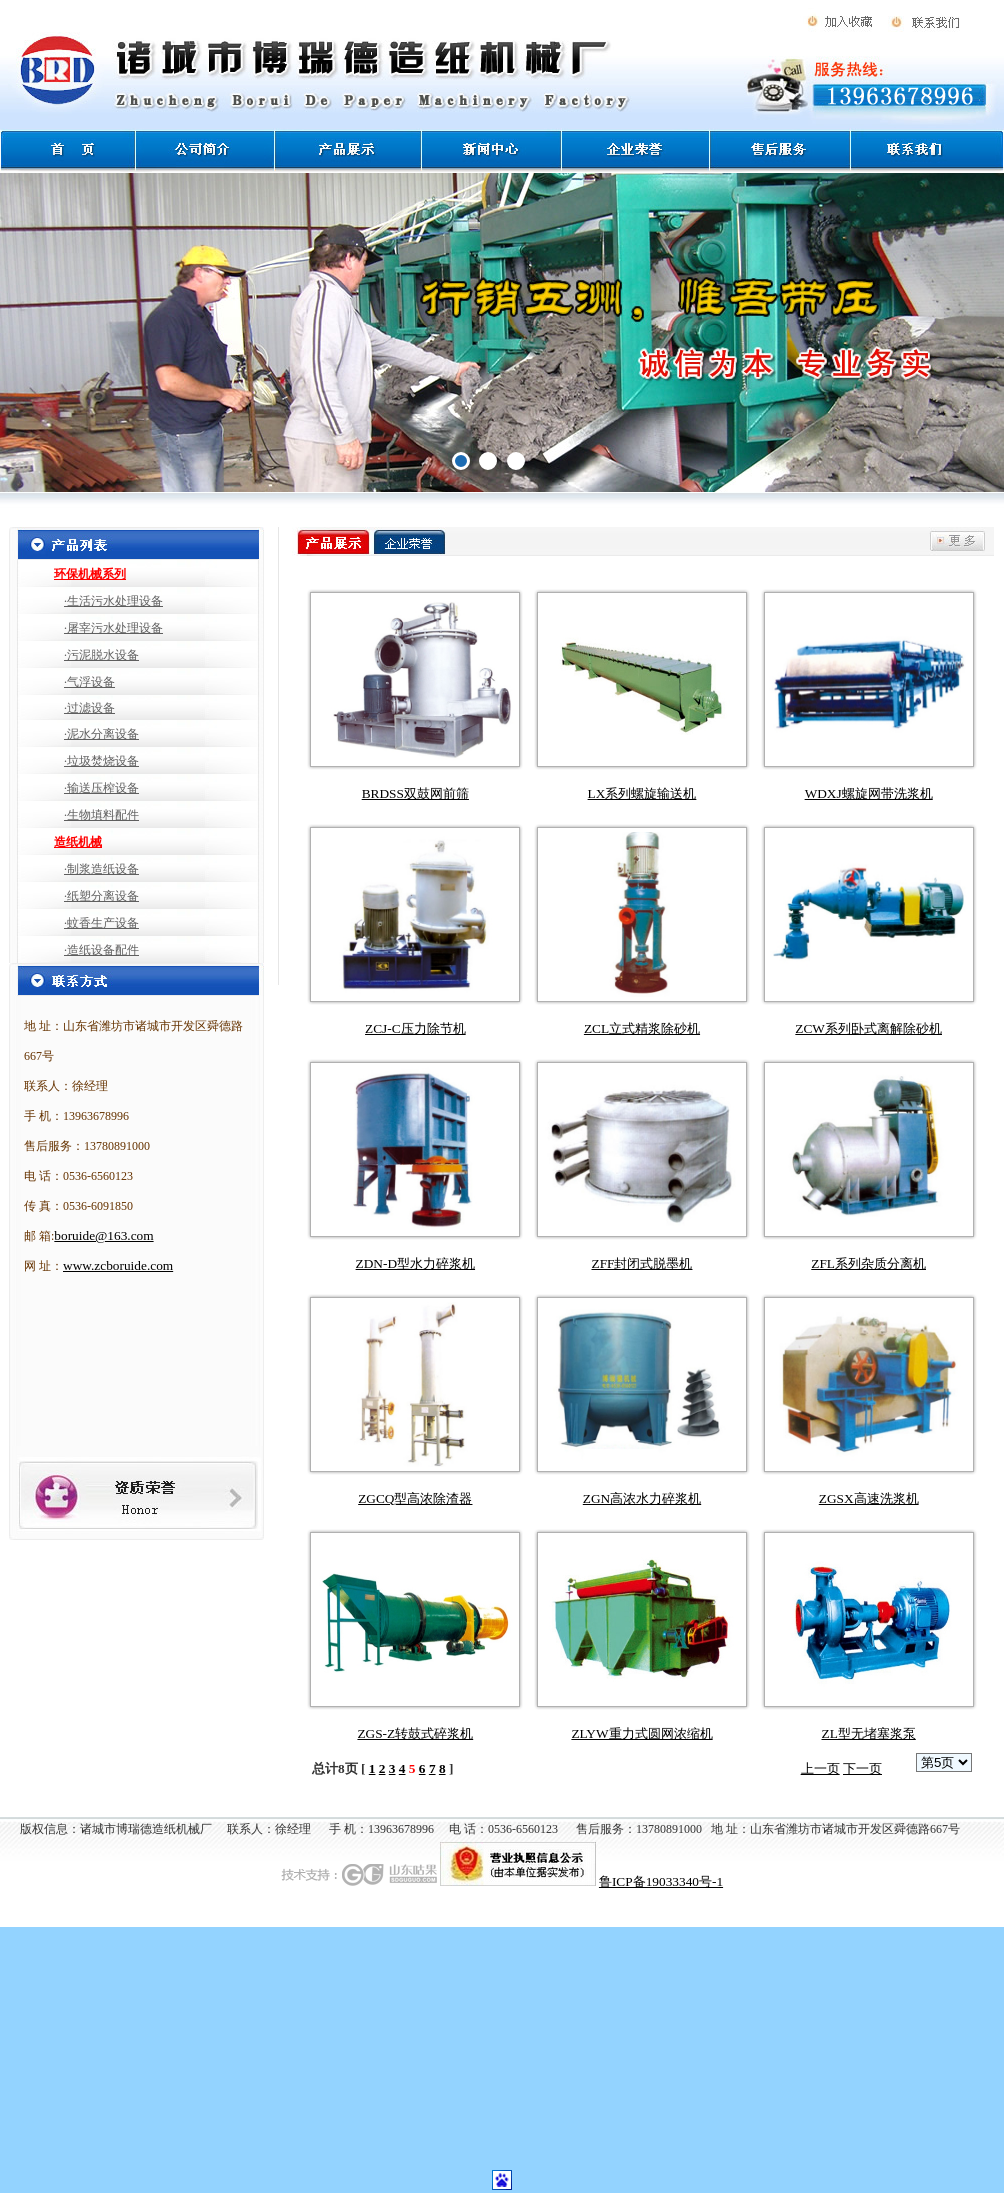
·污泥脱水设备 (101, 655)
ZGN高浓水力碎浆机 (642, 1498)
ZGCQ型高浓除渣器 (415, 1498)
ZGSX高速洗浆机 (869, 1498)
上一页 (820, 1768)
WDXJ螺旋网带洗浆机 (869, 793)
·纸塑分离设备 (101, 896)
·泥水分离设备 (101, 734)
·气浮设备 (89, 682)
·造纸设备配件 (101, 950)
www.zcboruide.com (118, 1265)
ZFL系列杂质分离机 (868, 1263)
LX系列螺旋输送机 (642, 793)
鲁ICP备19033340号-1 (661, 1881)
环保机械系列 (90, 574)
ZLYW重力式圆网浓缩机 (641, 1733)
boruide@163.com (103, 1235)
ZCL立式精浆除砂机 (642, 1028)
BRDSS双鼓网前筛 (415, 793)
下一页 (862, 1768)
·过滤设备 (89, 708)
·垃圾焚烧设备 (101, 761)
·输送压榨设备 (101, 788)
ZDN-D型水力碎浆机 (415, 1263)
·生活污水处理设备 (113, 601)
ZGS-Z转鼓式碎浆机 (415, 1733)
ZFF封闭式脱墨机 (642, 1263)
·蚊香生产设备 (101, 923)
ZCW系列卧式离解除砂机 (868, 1028)
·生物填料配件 (101, 815)
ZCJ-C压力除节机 (415, 1028)
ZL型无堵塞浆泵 (869, 1733)
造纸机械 (78, 842)
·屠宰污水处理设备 (113, 628)
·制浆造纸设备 (101, 869)
